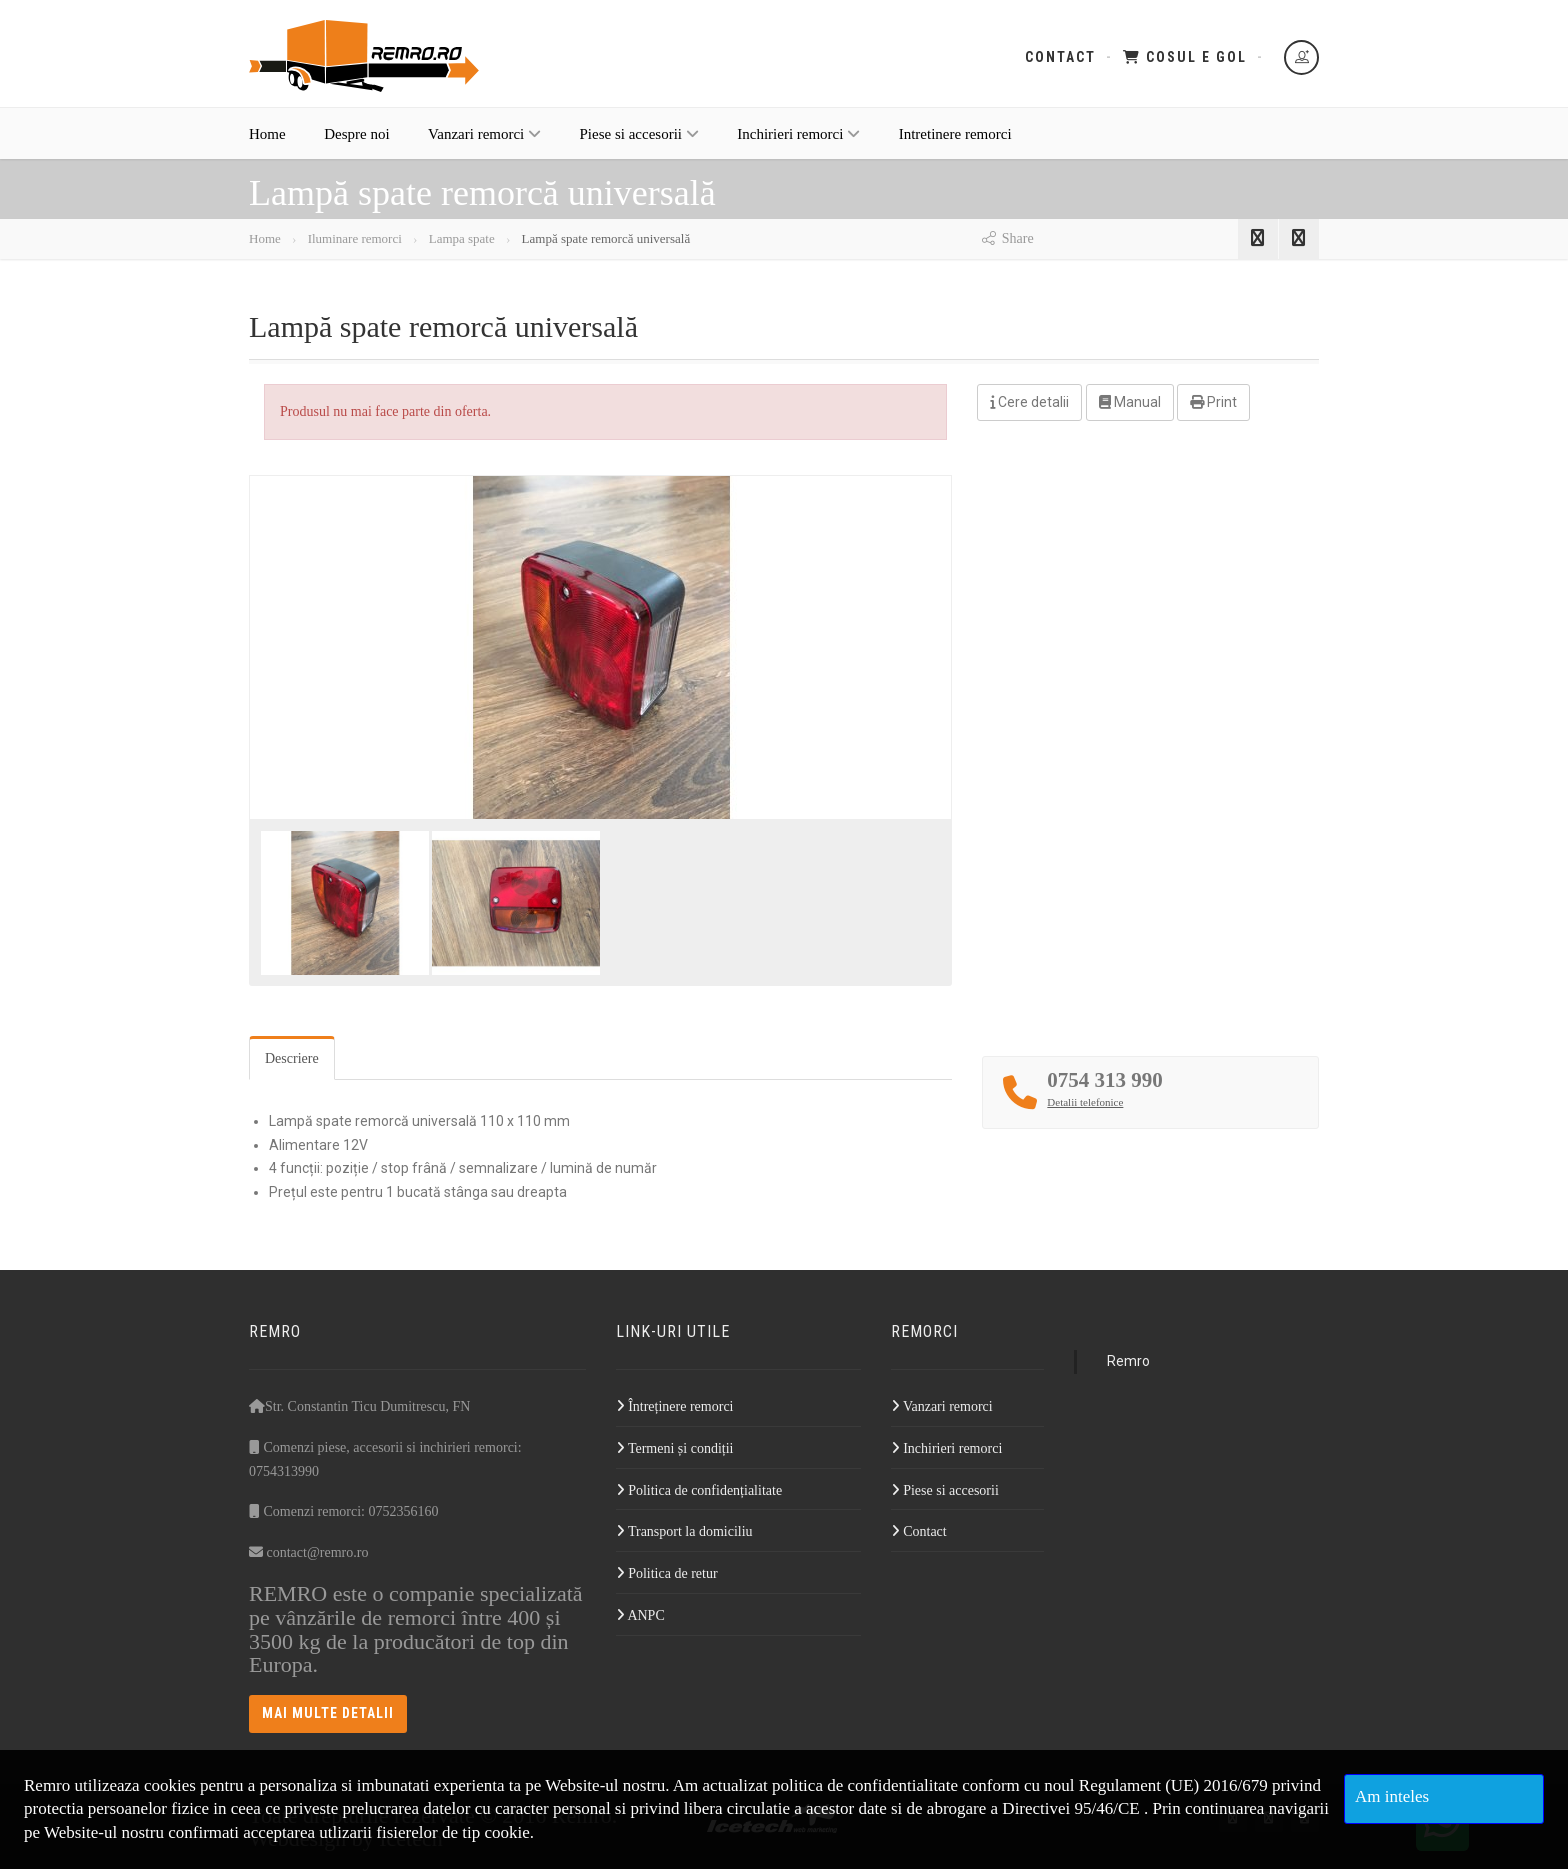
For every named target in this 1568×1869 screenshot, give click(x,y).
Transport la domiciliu (684, 1531)
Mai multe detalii (328, 1713)
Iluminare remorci (355, 238)
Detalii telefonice (1085, 1102)
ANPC (640, 1615)
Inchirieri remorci (798, 142)
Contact (1060, 57)
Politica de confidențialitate (699, 1490)
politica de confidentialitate (865, 1785)
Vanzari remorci (484, 142)
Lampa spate (459, 238)
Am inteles (1392, 1796)
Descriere (292, 1058)
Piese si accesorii (639, 142)
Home (267, 142)
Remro (1128, 1361)
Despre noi (356, 142)
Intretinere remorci (955, 142)
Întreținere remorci (675, 1406)
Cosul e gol (1185, 57)
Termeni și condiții (675, 1448)
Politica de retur (667, 1573)
